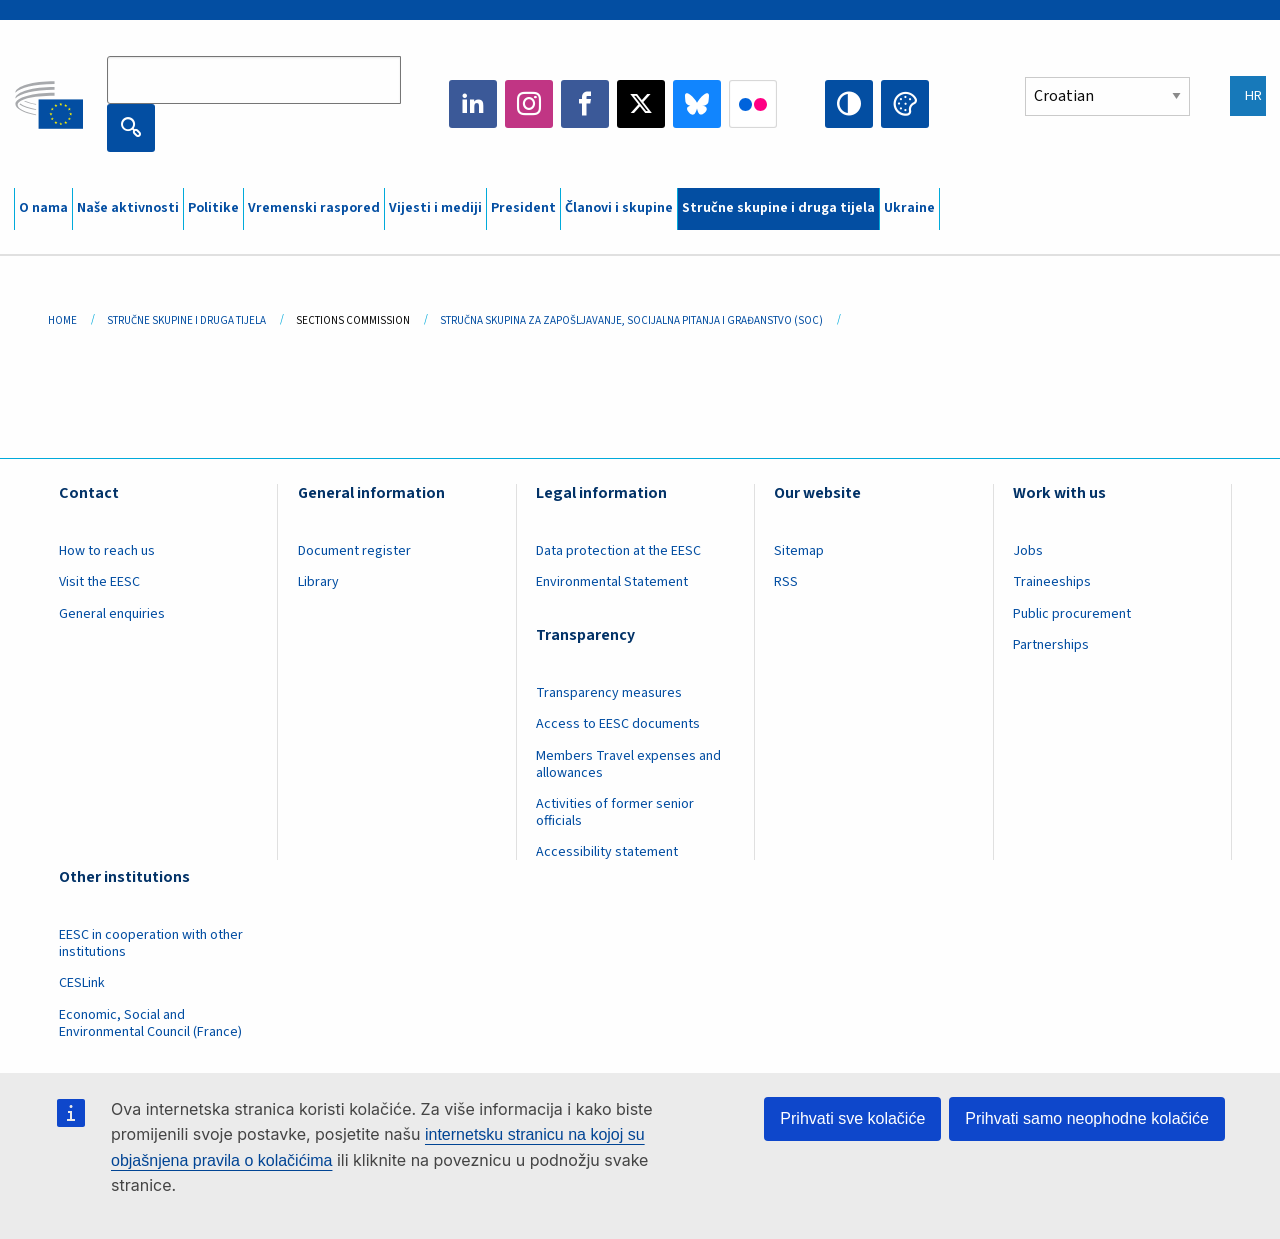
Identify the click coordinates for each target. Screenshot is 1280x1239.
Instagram (529, 104)
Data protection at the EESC (618, 551)
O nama (43, 208)
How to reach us (107, 551)
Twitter (641, 104)
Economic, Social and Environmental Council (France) (152, 1023)
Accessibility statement (607, 852)
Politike (213, 208)
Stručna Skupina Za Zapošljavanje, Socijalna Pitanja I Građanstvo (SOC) (631, 320)
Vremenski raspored (314, 208)
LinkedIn (473, 104)
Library (318, 582)
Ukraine (909, 208)
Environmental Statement (612, 582)
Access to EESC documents (618, 724)
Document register (354, 551)
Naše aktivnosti (128, 208)
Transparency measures (609, 693)
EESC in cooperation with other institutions (151, 943)
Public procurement (1072, 614)
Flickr (753, 104)
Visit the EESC (99, 582)
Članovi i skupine (619, 208)
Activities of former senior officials (615, 812)
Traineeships (1052, 582)
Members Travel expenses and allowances (628, 764)
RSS (786, 582)
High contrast (849, 104)
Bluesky (697, 104)
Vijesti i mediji (435, 208)
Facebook (585, 104)
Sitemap (799, 551)
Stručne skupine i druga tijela (778, 208)
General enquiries (112, 614)
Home (62, 320)
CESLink (82, 983)
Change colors (905, 104)
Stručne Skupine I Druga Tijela (186, 320)
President (523, 208)
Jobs (1028, 551)
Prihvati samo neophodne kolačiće (1087, 1118)
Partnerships (1051, 645)
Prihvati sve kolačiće (852, 1118)
